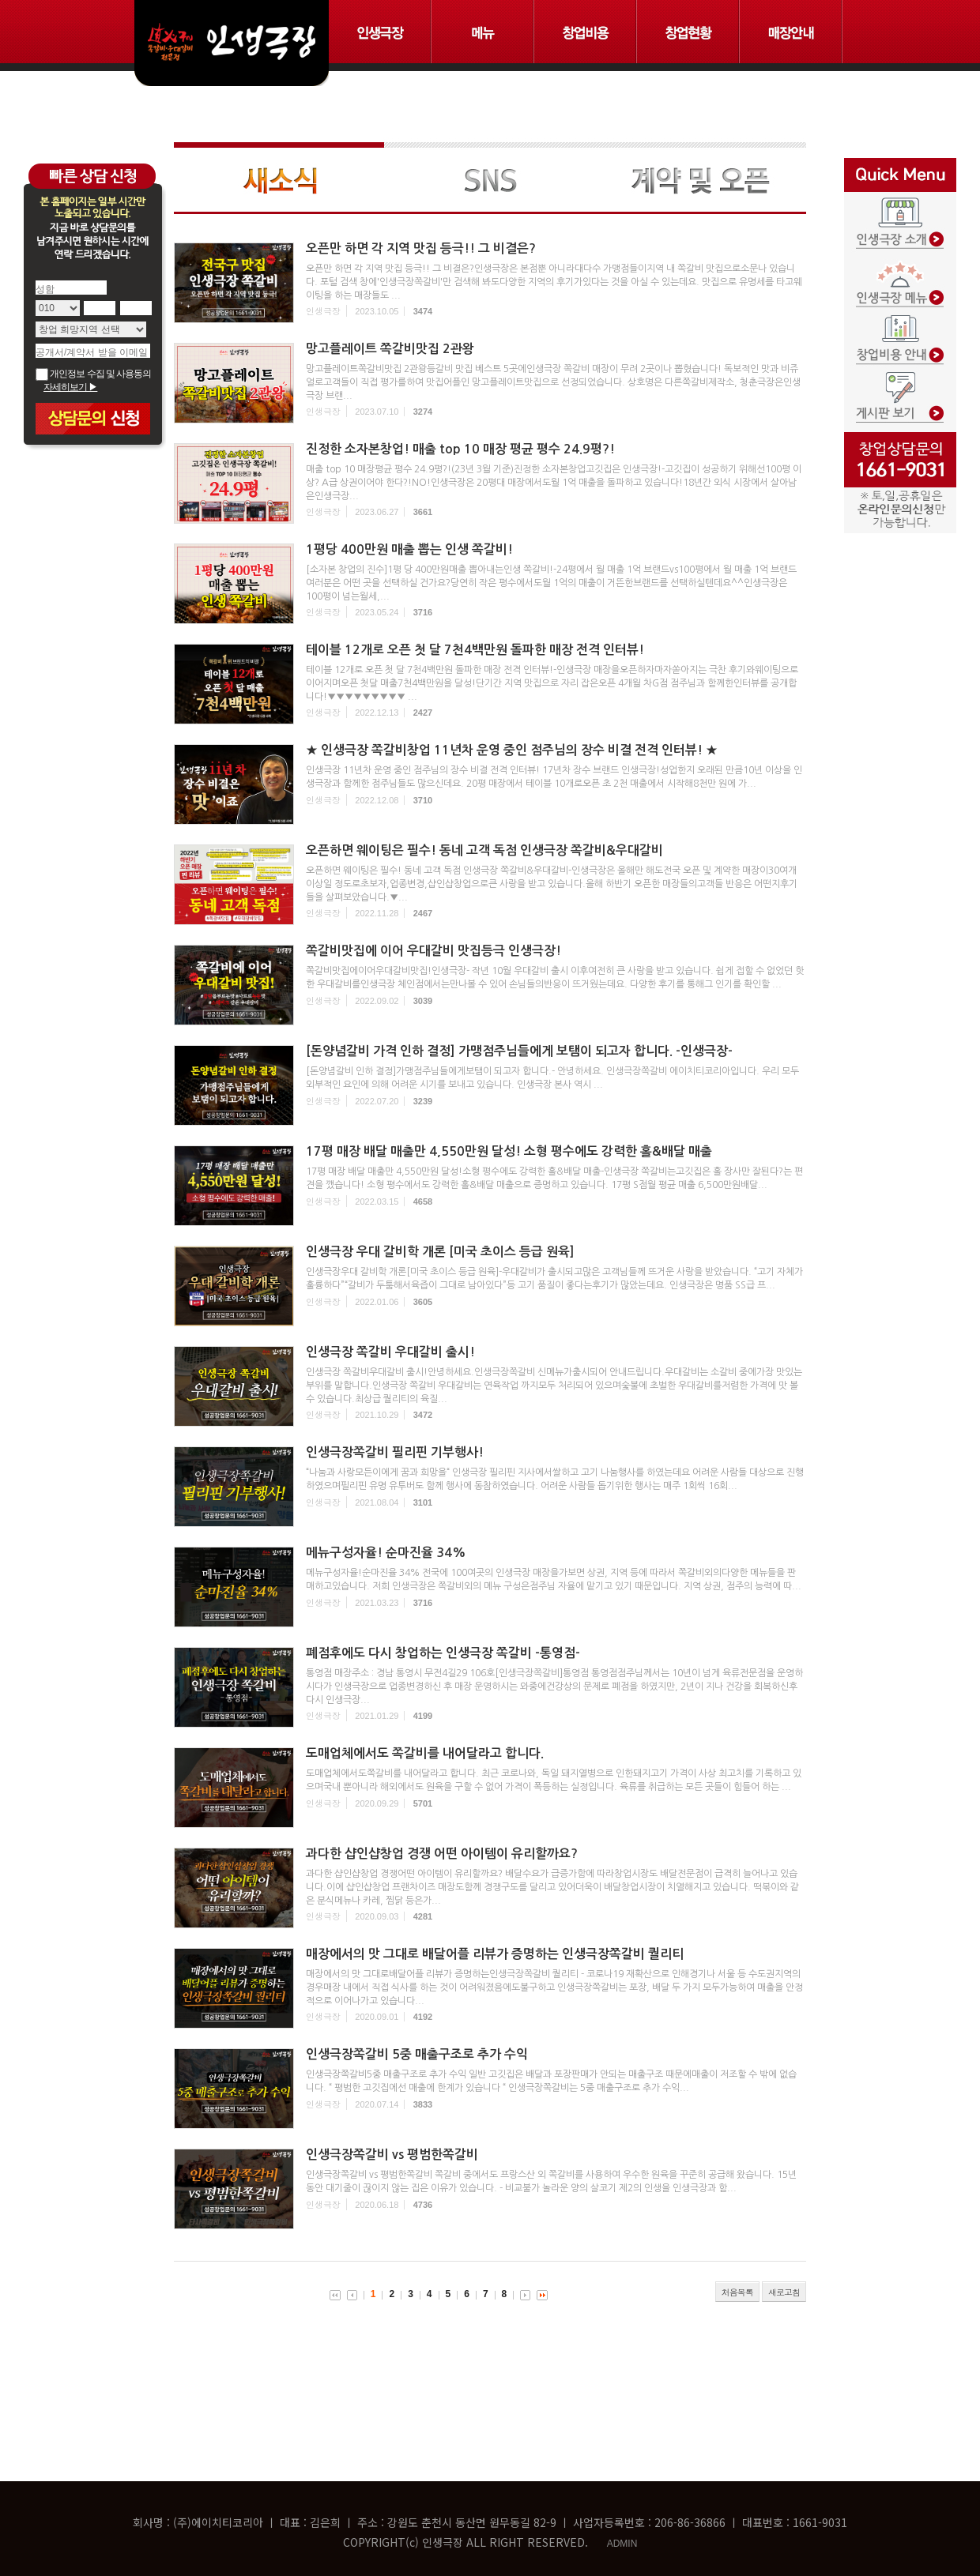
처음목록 (737, 2292)
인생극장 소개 (900, 218)
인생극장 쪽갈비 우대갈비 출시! (390, 1352)
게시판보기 (900, 384)
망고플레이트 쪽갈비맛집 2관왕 (390, 349)
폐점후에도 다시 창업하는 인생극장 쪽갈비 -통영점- (443, 1653)
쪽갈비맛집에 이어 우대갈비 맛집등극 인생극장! (433, 951)
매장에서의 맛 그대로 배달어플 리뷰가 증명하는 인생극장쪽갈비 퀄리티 (495, 1954)
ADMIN (622, 2543)
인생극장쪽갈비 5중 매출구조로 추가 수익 (417, 2054)
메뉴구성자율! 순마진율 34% (386, 1553)
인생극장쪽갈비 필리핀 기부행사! (395, 1452)
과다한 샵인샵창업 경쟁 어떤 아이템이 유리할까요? (442, 1854)
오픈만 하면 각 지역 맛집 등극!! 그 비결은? (421, 248)
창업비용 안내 (900, 329)
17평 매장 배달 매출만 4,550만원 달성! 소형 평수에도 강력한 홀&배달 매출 (509, 1151)
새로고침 (784, 2292)
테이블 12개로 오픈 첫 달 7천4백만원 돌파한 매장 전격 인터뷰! (475, 650)
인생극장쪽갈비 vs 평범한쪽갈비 (392, 2154)
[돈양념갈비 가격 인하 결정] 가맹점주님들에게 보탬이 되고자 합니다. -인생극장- (519, 1051)
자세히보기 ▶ (70, 387)
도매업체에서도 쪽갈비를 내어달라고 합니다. (425, 1753)
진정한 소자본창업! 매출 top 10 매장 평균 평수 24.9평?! (460, 449)
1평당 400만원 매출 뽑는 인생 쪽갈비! (409, 549)
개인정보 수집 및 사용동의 (93, 373)
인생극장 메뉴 (900, 274)
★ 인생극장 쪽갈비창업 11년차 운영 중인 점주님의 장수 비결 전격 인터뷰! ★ (512, 750)
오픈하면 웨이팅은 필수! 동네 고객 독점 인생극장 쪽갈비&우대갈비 (484, 850)
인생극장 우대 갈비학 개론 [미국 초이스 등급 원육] (440, 1252)
